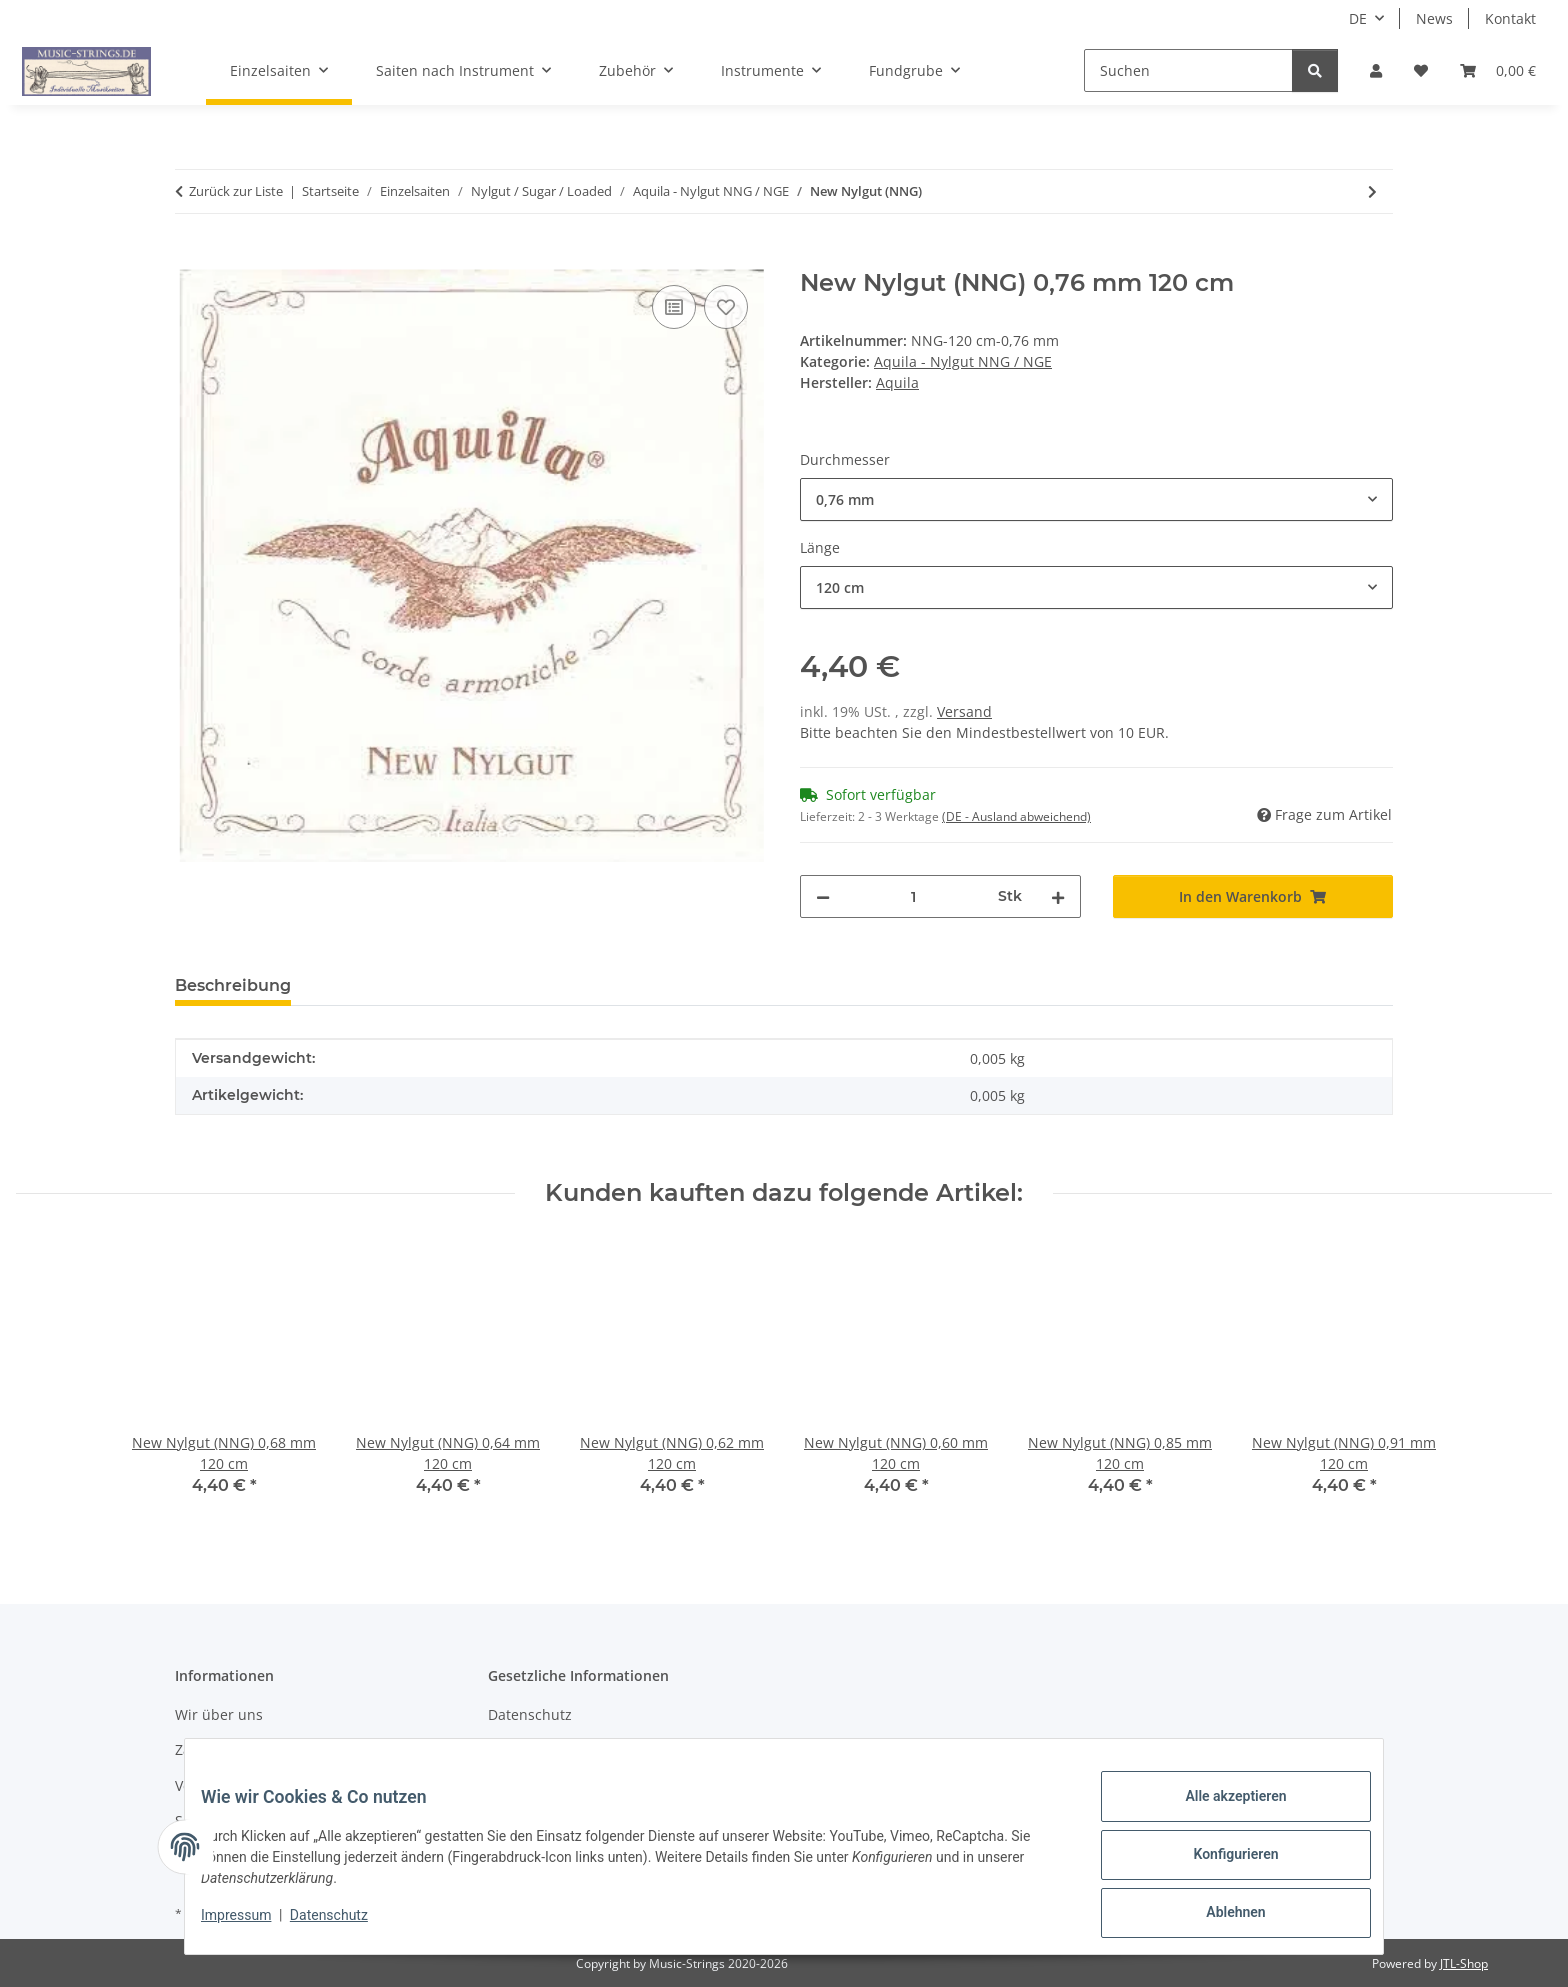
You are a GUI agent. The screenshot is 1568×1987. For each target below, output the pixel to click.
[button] (1376, 70)
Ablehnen (1219, 1916)
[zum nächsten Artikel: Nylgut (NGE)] (1372, 191)
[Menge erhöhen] (1058, 896)
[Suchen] (1188, 70)
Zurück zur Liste (236, 191)
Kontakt (1510, 18)
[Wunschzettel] (1421, 70)
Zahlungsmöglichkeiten (253, 1749)
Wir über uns (219, 1714)
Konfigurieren (1219, 1864)
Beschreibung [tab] (233, 985)
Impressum (252, 1925)
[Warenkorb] (1498, 70)
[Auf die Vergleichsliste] (674, 307)
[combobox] (1096, 499)
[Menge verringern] (823, 896)
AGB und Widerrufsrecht (570, 1749)
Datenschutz (345, 1925)
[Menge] (914, 896)
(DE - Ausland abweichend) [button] (1016, 816)
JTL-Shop (1464, 1963)
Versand (964, 711)
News (1434, 18)
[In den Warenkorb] (191, 258)
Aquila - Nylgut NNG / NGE (963, 361)
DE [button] (1358, 18)
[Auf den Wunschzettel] (726, 307)
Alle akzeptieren (1219, 1812)
